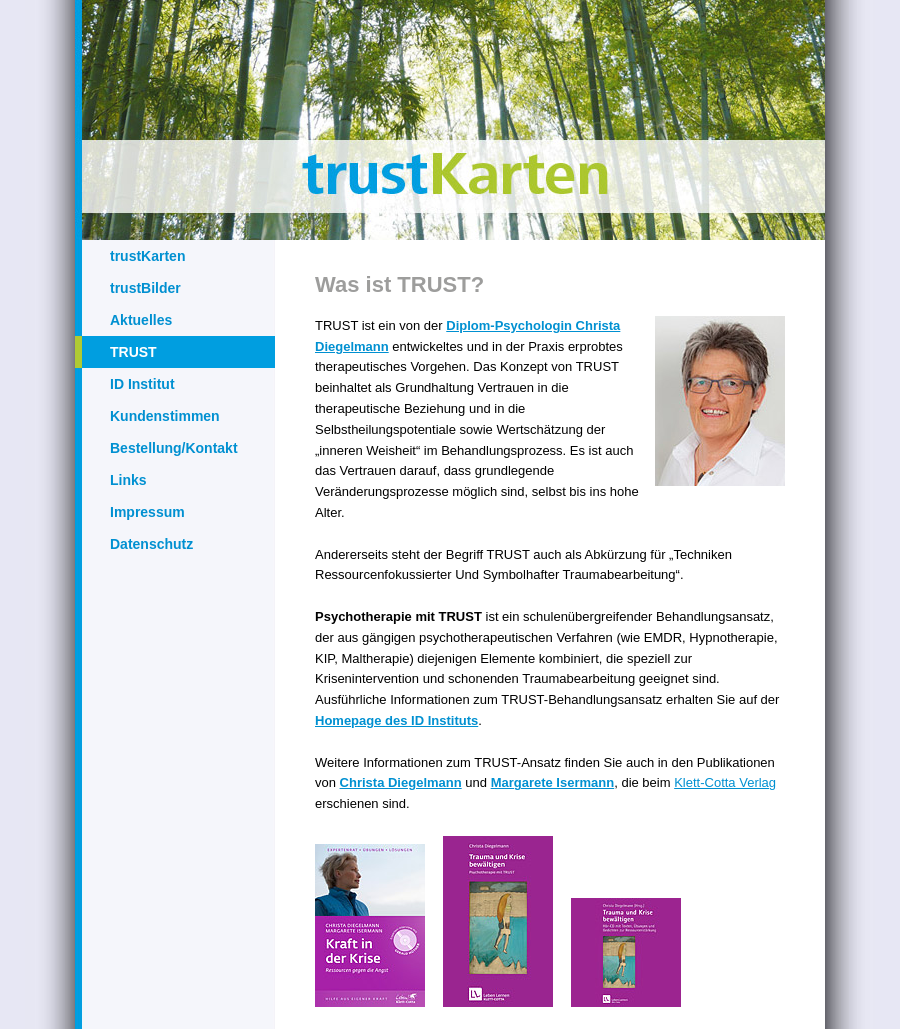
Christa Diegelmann (401, 782)
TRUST (133, 352)
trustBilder (145, 288)
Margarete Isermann (553, 782)
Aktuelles (141, 320)
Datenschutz (151, 544)
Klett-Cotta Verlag (725, 782)
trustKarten (147, 256)
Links (128, 480)
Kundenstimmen (165, 416)
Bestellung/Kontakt (174, 448)
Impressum (147, 512)
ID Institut (142, 384)
